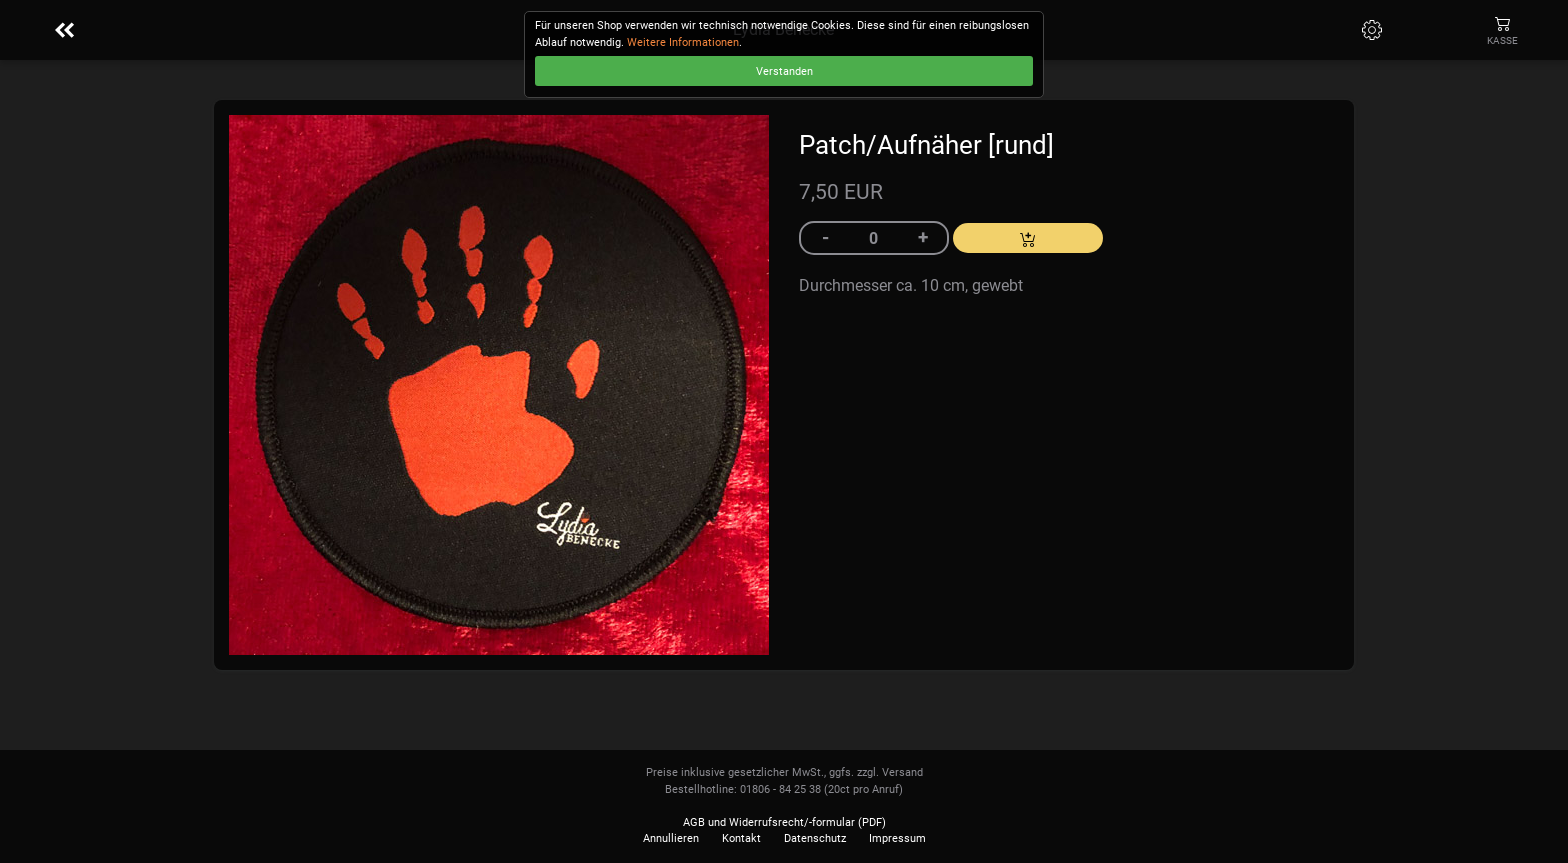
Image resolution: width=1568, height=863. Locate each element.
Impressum (897, 838)
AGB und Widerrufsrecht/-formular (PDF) (784, 822)
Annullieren (671, 838)
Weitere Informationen (683, 42)
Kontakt (741, 838)
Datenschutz (815, 838)
